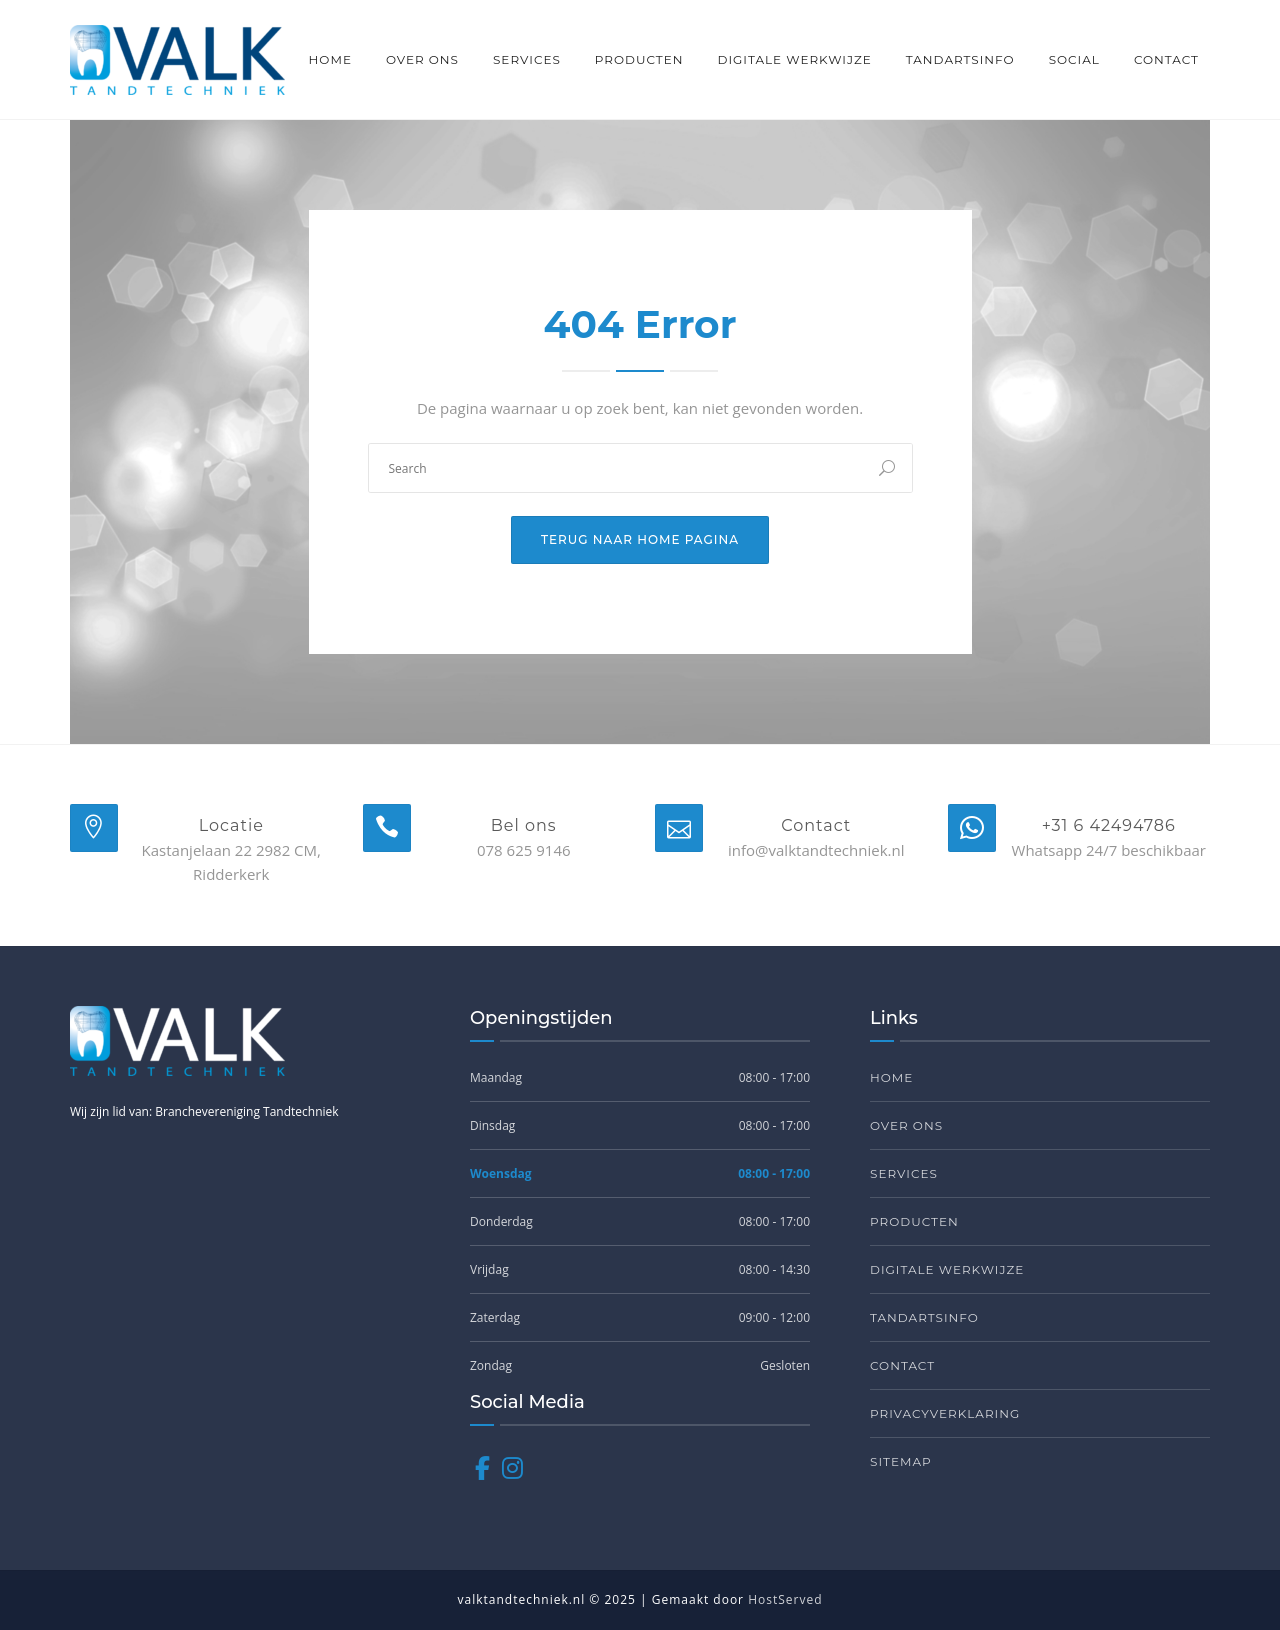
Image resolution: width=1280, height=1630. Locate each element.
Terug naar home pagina (640, 539)
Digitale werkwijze (794, 59)
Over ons (422, 59)
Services (527, 59)
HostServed (785, 1599)
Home (330, 59)
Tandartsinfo (960, 59)
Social (1074, 59)
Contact (1166, 59)
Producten (639, 59)
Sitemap (901, 1461)
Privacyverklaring (945, 1413)
